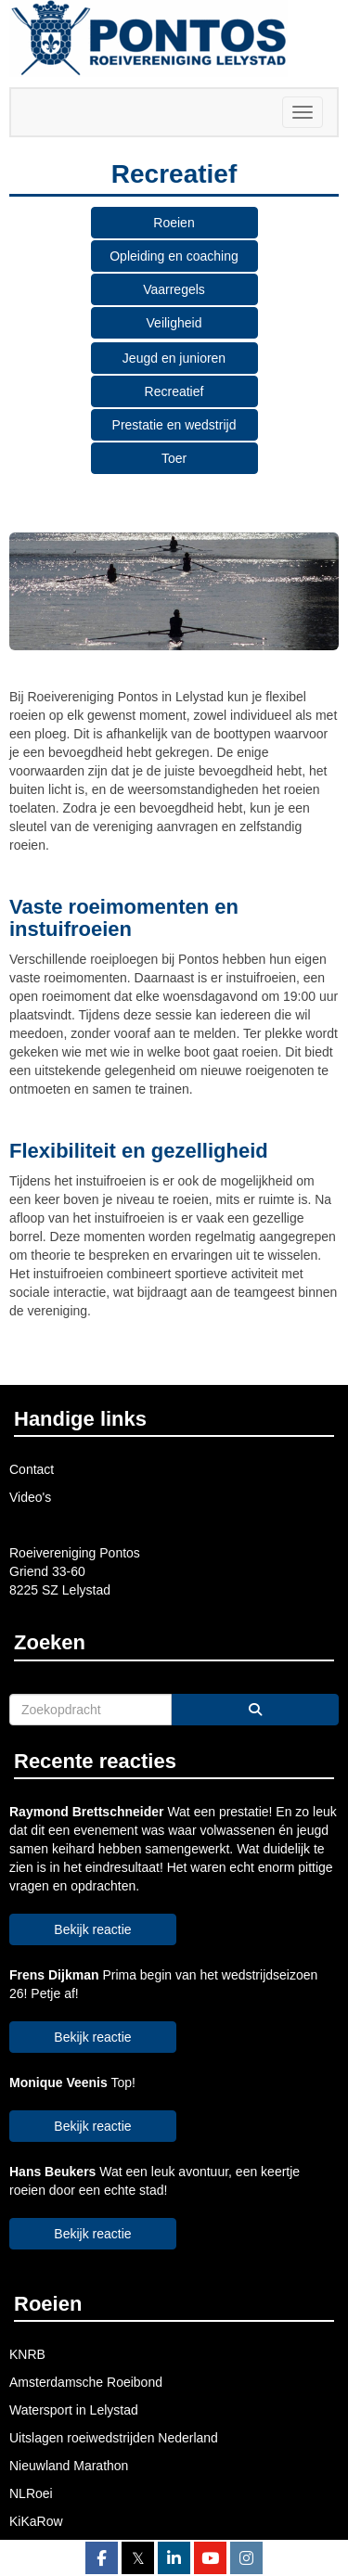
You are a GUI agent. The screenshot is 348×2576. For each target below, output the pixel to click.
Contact (31, 1469)
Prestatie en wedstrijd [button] (174, 424)
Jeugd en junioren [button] (174, 358)
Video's (30, 1497)
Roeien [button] (173, 222)
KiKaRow (36, 2521)
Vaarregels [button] (174, 289)
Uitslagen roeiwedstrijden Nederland (113, 2437)
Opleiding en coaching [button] (174, 256)
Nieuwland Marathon (68, 2465)
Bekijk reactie (92, 1929)
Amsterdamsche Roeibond (85, 2382)
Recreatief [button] (174, 391)
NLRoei (31, 2493)
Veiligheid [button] (174, 322)
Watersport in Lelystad (73, 2410)
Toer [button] (174, 458)
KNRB (27, 2354)
